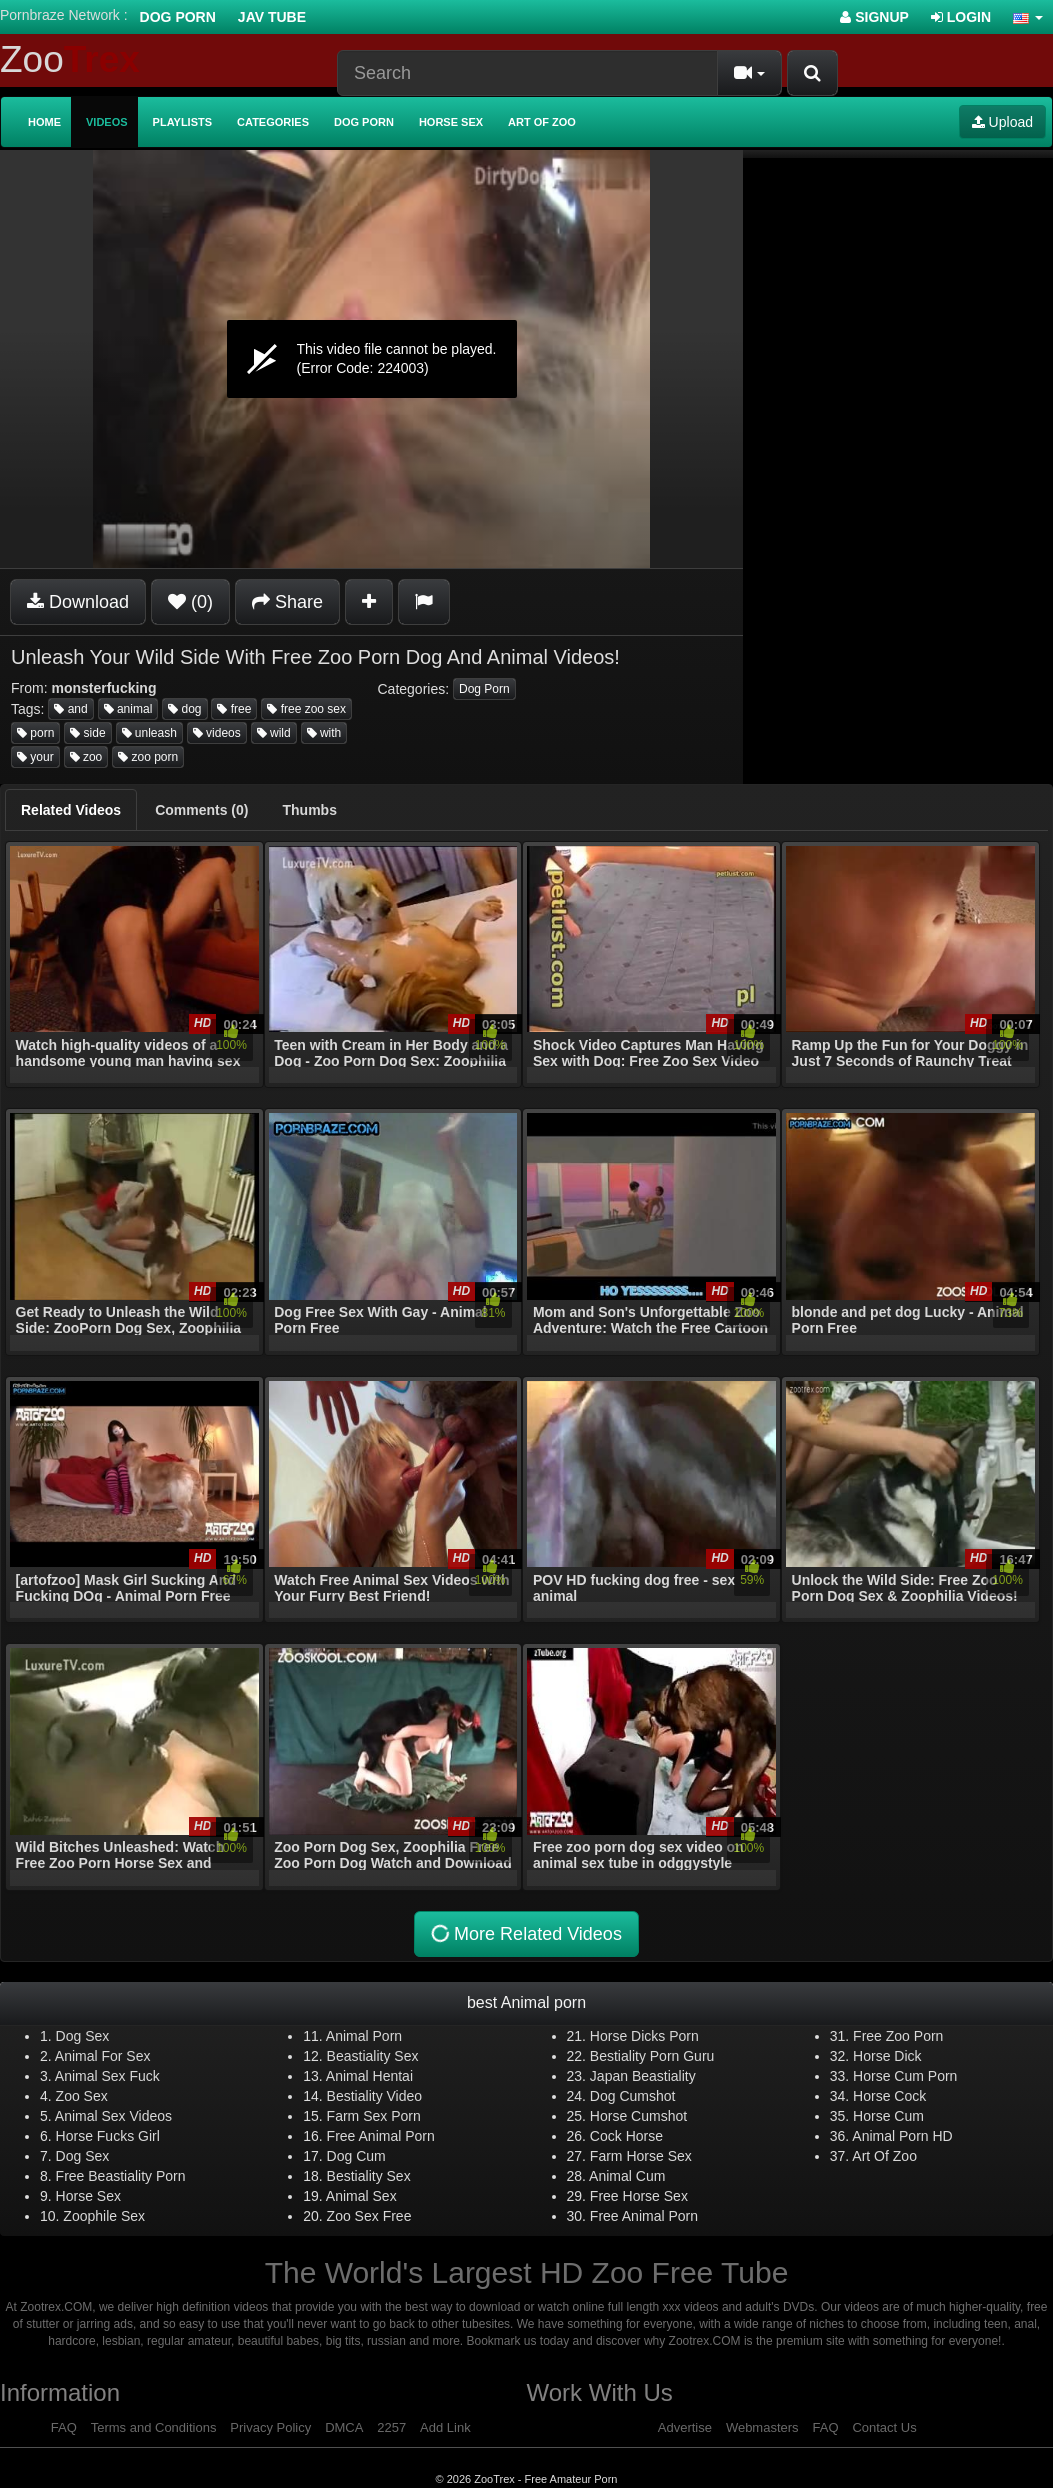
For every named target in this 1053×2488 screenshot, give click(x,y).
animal (128, 709)
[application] (371, 359)
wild (274, 733)
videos (217, 733)
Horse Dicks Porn (644, 2036)
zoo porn (148, 757)
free (234, 709)
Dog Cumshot (633, 2096)
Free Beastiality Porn (121, 2176)
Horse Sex (451, 122)
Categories (273, 122)
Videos (107, 122)
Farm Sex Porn (374, 2116)
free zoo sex (306, 709)
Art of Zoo (542, 122)
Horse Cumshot (638, 2116)
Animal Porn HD (902, 2136)
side (87, 733)
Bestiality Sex (369, 2176)
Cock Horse (626, 2136)
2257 (391, 2427)
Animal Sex (361, 2196)
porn (35, 733)
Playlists (183, 122)
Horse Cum (888, 2116)
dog (184, 709)
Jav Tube (272, 17)
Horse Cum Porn (905, 2076)
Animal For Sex (103, 2056)
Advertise (685, 2427)
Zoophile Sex (104, 2216)
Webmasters (762, 2427)
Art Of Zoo (884, 2156)
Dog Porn (178, 17)
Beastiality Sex (373, 2056)
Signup (874, 17)
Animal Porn (364, 2036)
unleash (149, 733)
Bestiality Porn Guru (652, 2056)
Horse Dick (887, 2056)
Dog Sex (83, 2036)
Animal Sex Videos (113, 2116)
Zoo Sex (82, 2096)
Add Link (445, 2427)
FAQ (64, 2427)
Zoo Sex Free (369, 2216)
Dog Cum (356, 2156)
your (35, 757)
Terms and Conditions (154, 2427)
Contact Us (884, 2427)
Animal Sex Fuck (107, 2076)
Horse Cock (889, 2096)
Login (961, 17)
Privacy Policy (270, 2427)
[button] (1028, 17)
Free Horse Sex (639, 2196)
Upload (1002, 122)
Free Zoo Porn (898, 2036)
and (70, 709)
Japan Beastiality (643, 2076)
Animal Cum (627, 2176)
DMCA (344, 2427)
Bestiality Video (374, 2096)
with (324, 733)
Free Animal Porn (381, 2136)
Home (44, 122)
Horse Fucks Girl (108, 2136)
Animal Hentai (369, 2076)
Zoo (70, 59)
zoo (86, 757)
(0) (190, 602)
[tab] (71, 810)
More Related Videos (525, 1933)
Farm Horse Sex (641, 2156)
